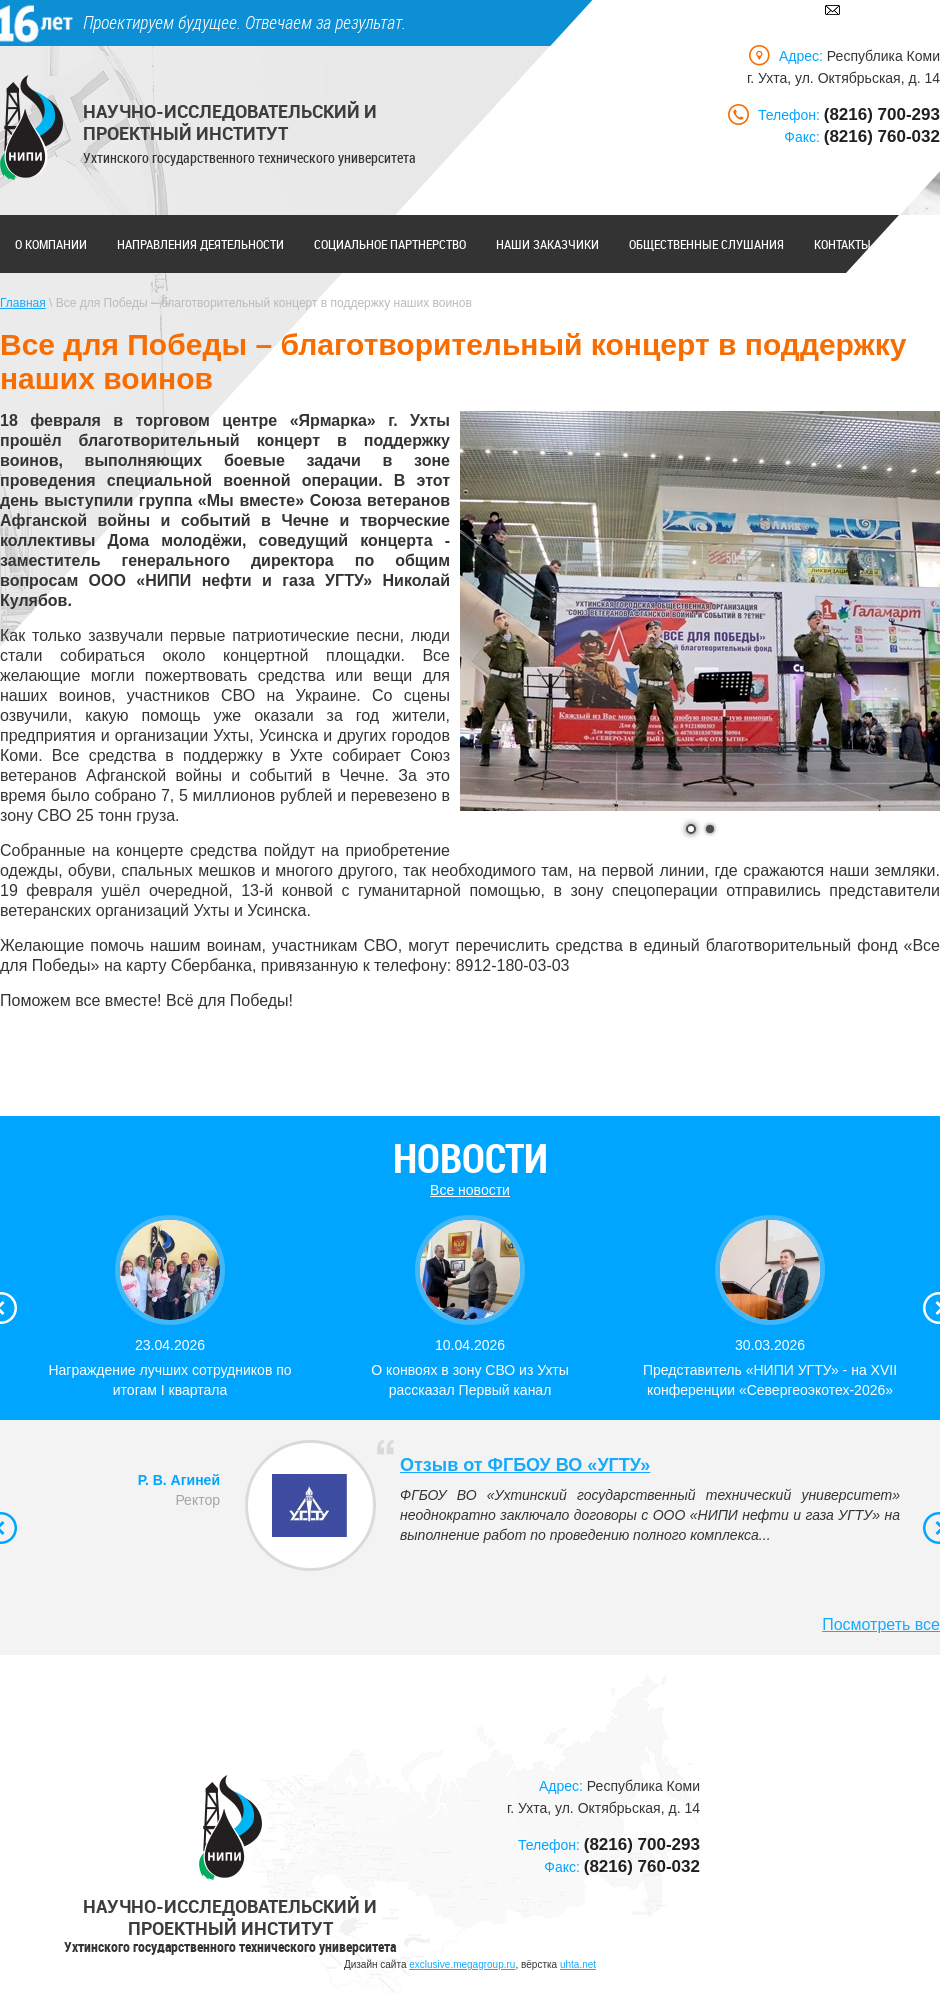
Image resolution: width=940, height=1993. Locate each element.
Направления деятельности (200, 244)
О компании (51, 244)
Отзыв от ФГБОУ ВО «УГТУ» (525, 1465)
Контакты (842, 244)
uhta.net (578, 1964)
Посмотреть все (881, 1624)
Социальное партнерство (390, 244)
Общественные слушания (706, 244)
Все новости (470, 1190)
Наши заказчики (547, 244)
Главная (23, 303)
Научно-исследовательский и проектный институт (230, 122)
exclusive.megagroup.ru (462, 1964)
